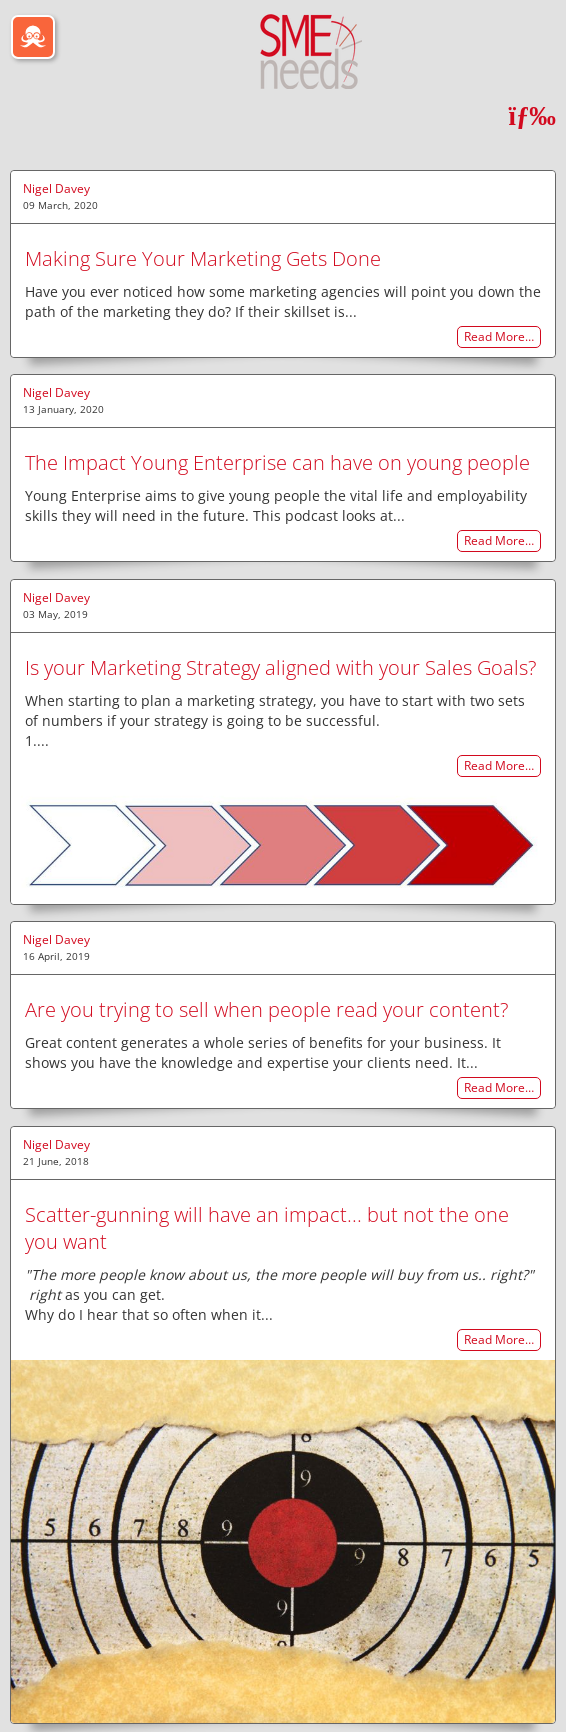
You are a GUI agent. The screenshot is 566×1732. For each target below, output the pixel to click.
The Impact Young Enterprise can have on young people (277, 462)
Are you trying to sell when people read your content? (266, 1009)
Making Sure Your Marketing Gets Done (203, 258)
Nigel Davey (56, 188)
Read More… (499, 337)
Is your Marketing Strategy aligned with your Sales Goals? (280, 667)
